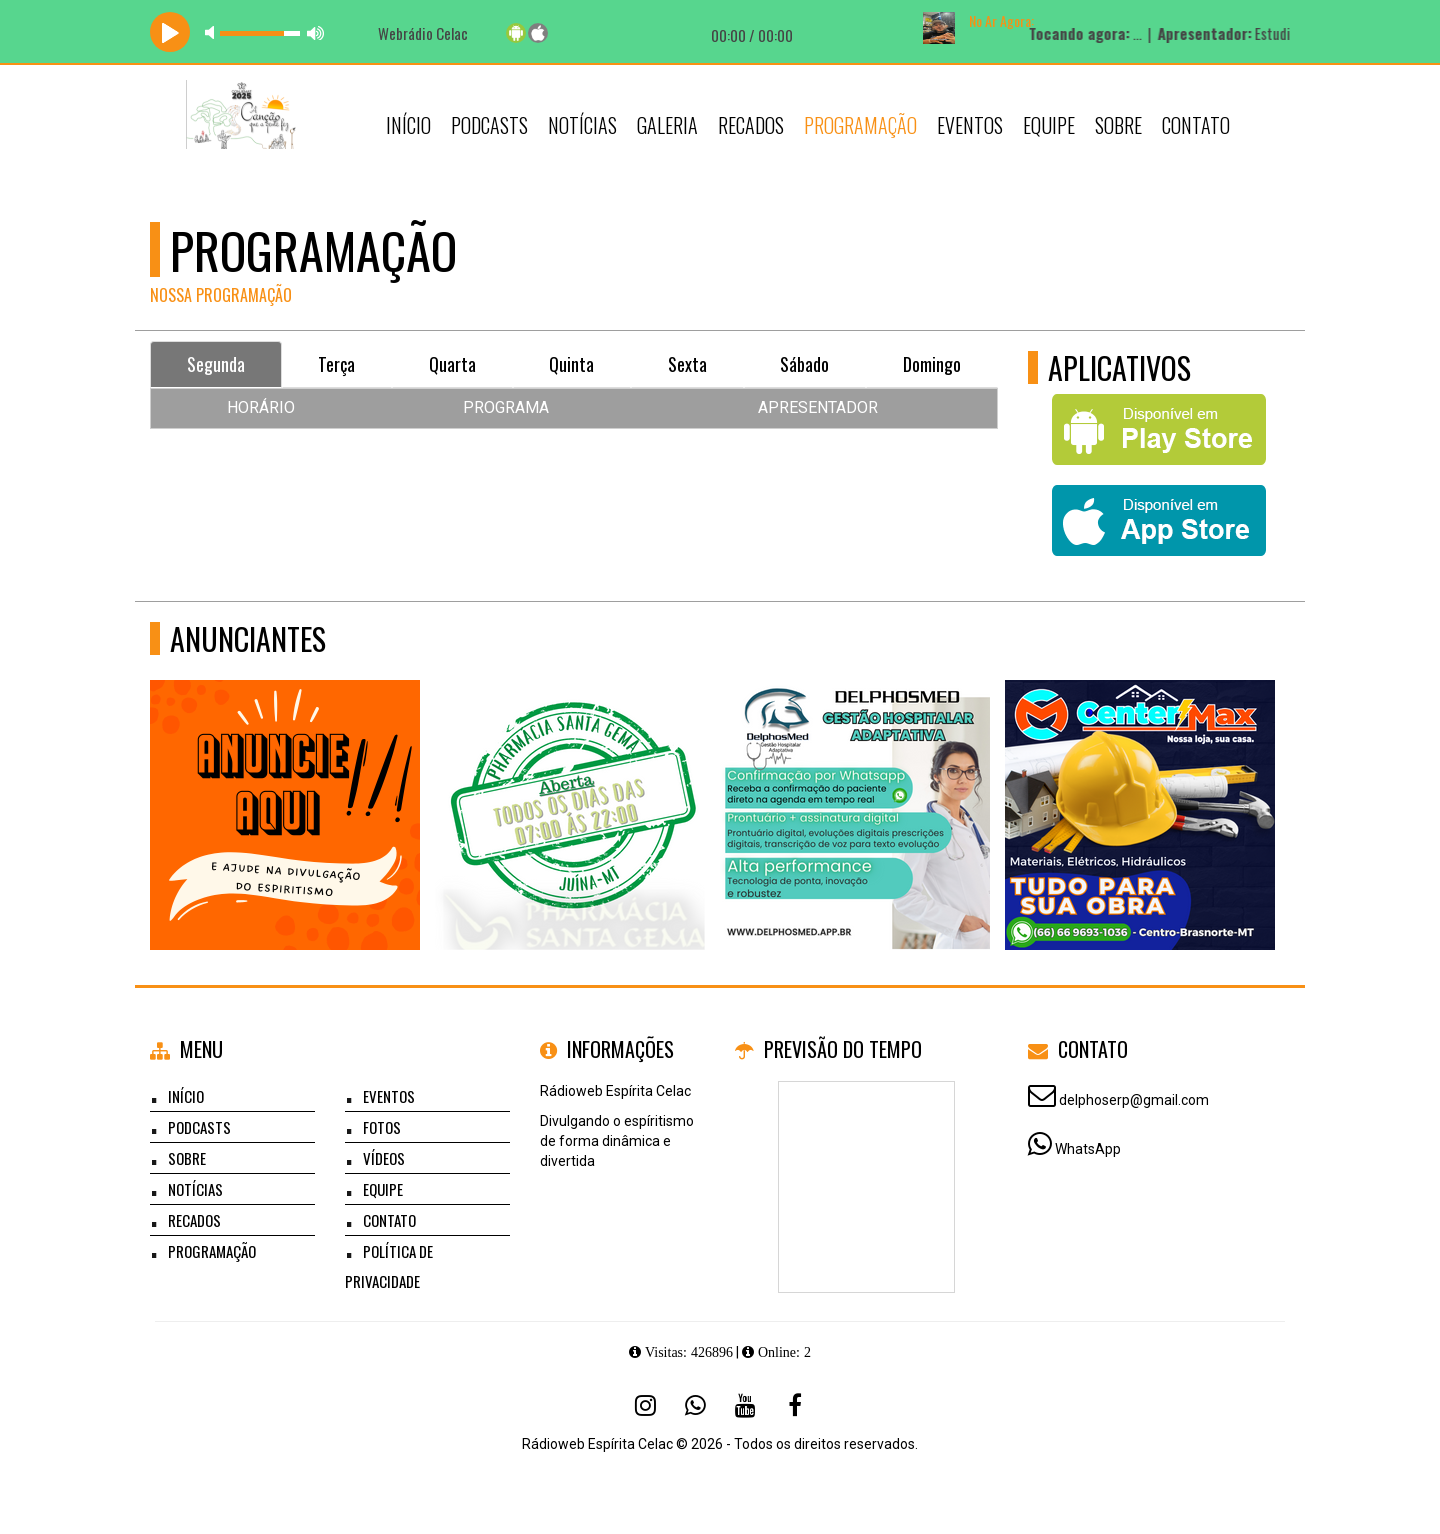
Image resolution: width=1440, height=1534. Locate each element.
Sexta (687, 364)
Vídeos (384, 1158)
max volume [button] (316, 32)
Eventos (970, 125)
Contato (1196, 125)
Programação (860, 125)
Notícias (582, 125)
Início (408, 125)
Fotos (382, 1127)
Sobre (1118, 125)
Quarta (452, 364)
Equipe (1049, 125)
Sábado (804, 364)
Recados (751, 125)
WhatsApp (1088, 1149)
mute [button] (213, 32)
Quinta (571, 364)
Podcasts (489, 125)
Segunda (216, 364)
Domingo (932, 364)
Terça (336, 364)
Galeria (667, 125)
